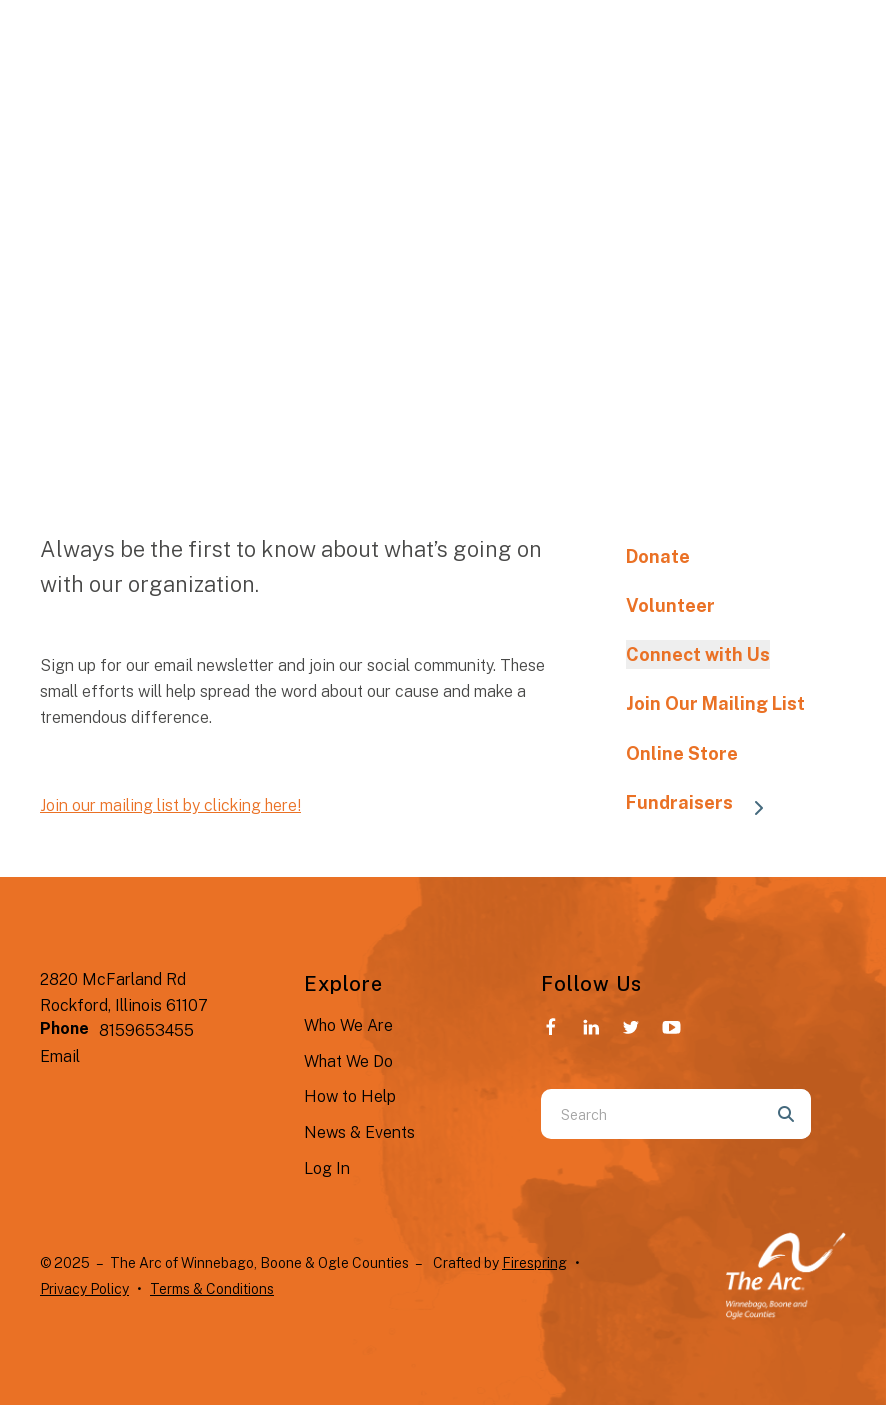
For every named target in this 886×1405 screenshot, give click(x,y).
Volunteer (670, 605)
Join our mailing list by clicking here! (170, 805)
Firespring (534, 1263)
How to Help (350, 1096)
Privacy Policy (84, 1289)
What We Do (348, 1061)
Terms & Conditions (212, 1289)
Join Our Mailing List (715, 703)
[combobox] (651, 1114)
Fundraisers (704, 804)
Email (60, 1056)
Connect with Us (698, 654)
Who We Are (348, 1025)
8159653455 (146, 1030)
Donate (658, 556)
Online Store (682, 753)
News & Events (359, 1132)
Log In (327, 1168)
